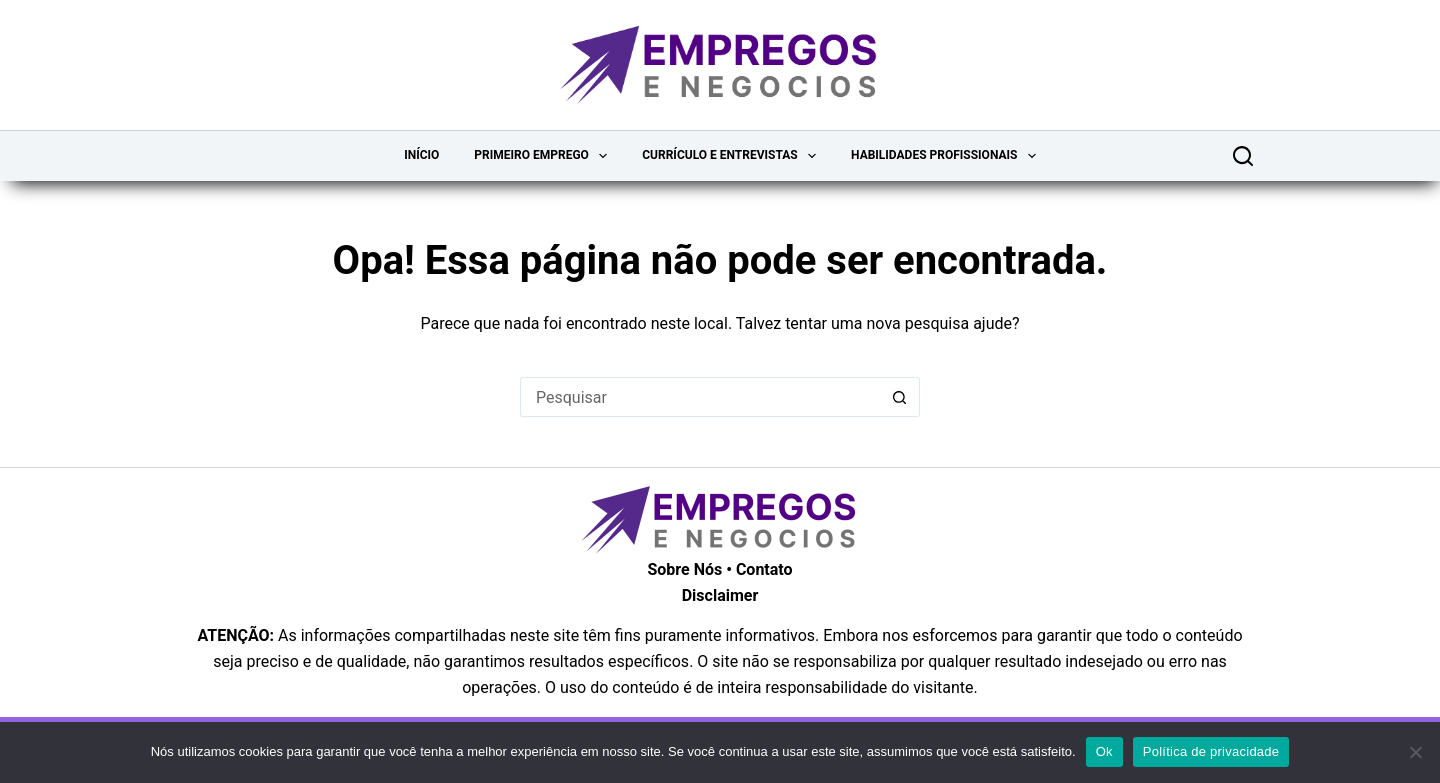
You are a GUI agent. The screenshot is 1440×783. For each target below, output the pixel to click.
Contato (764, 569)
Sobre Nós (684, 569)
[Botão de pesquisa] (900, 397)
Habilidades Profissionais (947, 156)
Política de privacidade (1211, 751)
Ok (1104, 751)
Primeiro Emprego (544, 156)
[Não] (1415, 752)
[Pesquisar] (1243, 156)
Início (421, 155)
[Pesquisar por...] (700, 397)
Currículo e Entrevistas (733, 156)
